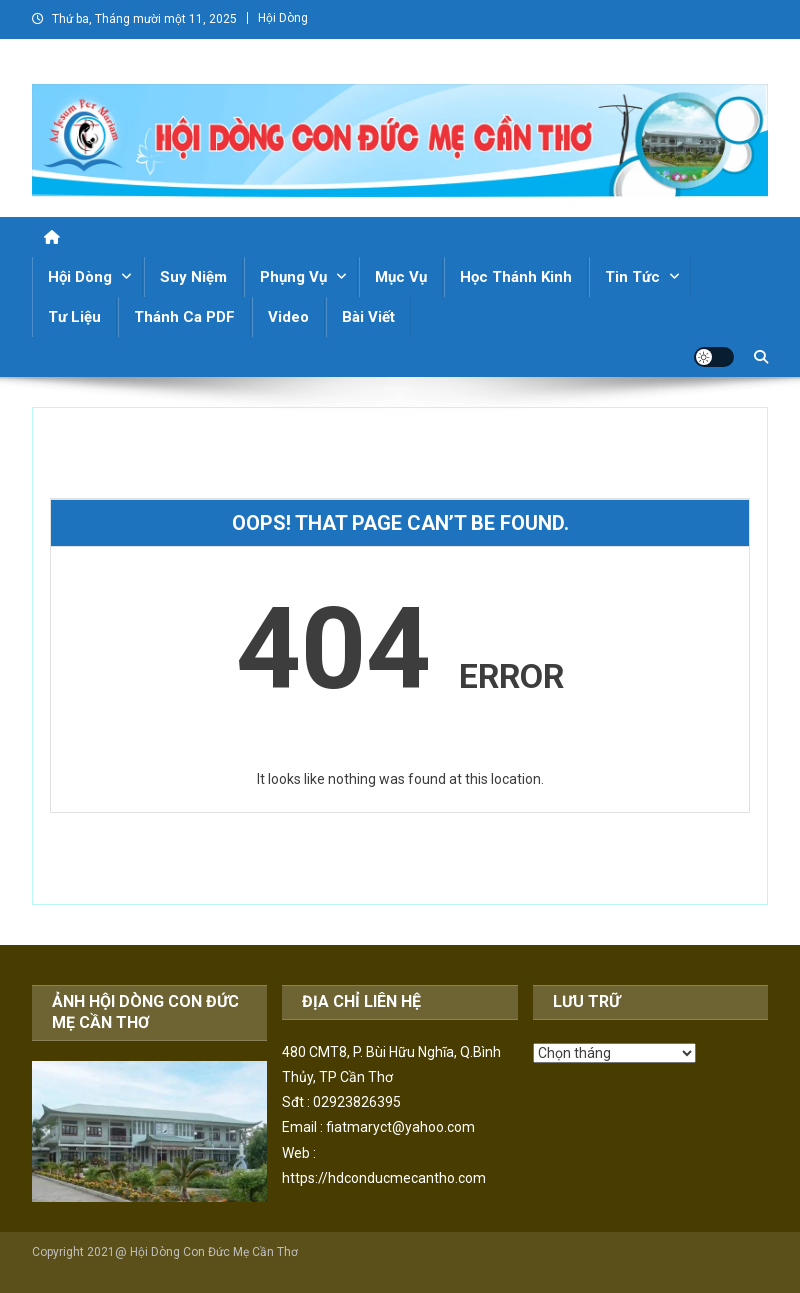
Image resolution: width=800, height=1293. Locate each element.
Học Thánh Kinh (516, 277)
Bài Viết (368, 317)
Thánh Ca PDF (184, 317)
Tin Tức (632, 277)
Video (288, 317)
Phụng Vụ (293, 277)
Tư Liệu (74, 317)
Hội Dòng (283, 18)
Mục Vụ (401, 277)
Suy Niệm (193, 277)
